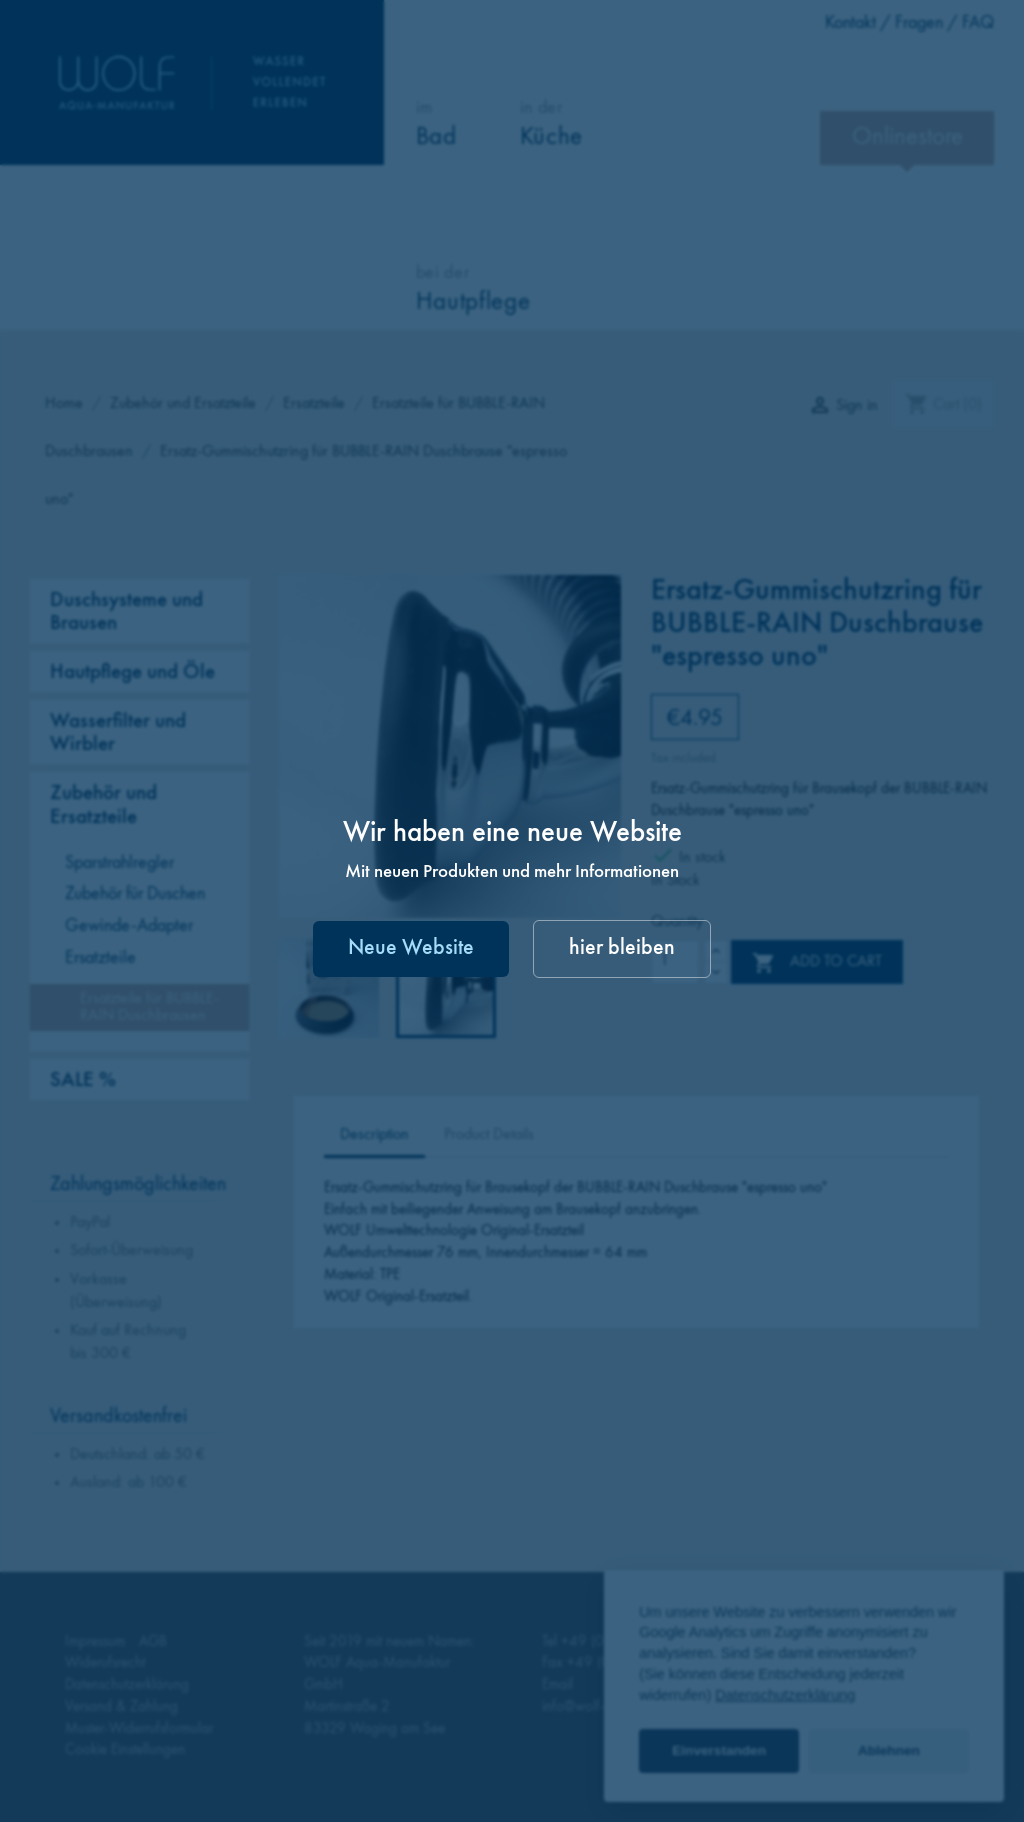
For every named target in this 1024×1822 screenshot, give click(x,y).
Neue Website (411, 948)
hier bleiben (622, 948)
